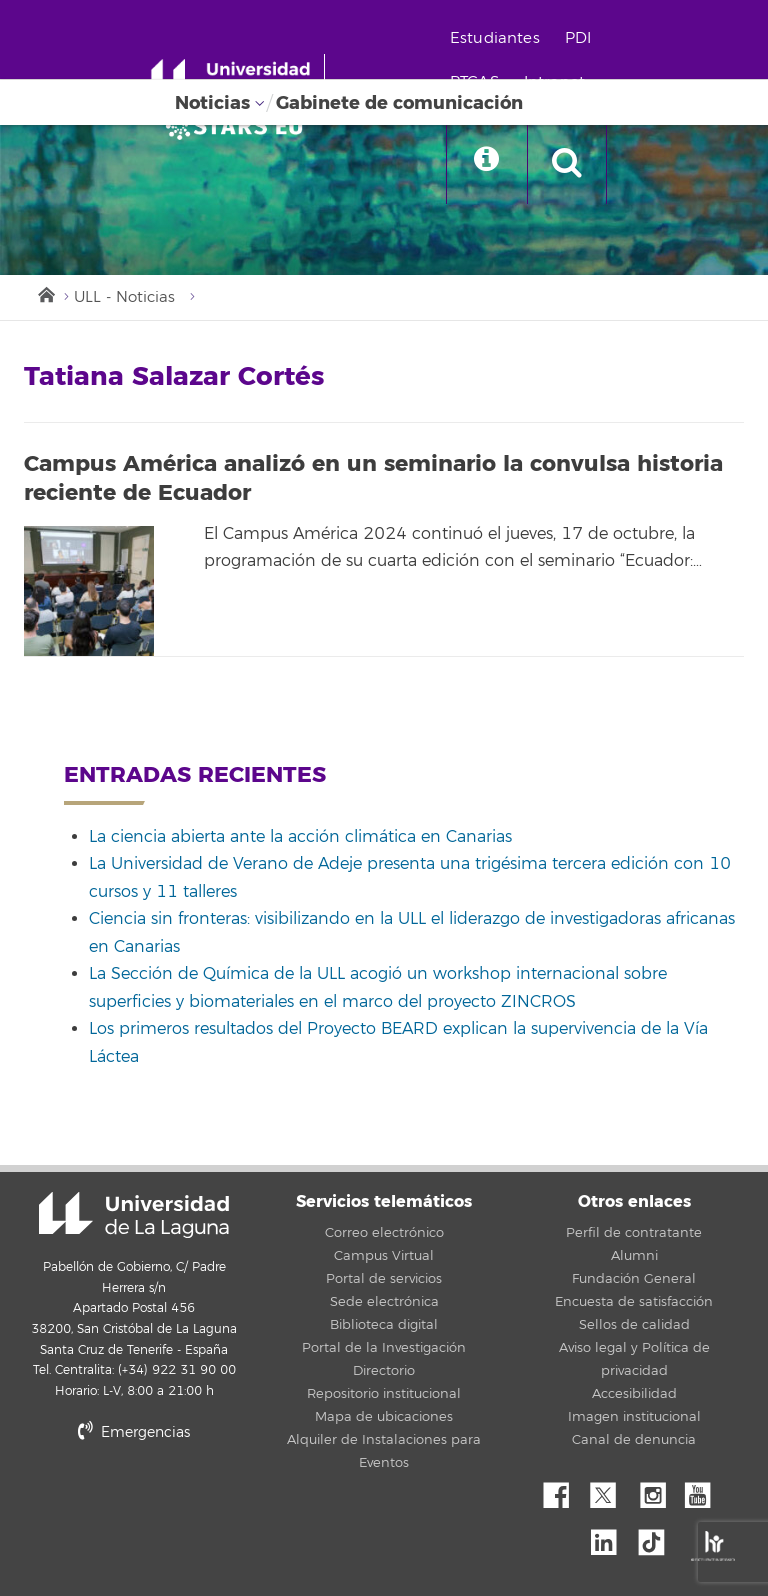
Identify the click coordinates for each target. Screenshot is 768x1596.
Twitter (611, 1490)
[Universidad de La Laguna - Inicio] (237, 78)
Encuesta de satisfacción (634, 1302)
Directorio (384, 1371)
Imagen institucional (634, 1417)
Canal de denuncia (634, 1440)
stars (174, 1500)
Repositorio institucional (384, 1394)
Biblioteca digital (384, 1325)
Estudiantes (495, 38)
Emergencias (134, 1432)
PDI (578, 38)
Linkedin (611, 1537)
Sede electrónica (384, 1302)
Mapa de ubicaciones (384, 1417)
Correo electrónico (384, 1233)
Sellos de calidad (634, 1325)
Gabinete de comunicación (399, 103)
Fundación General (634, 1279)
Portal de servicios (384, 1279)
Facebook (564, 1490)
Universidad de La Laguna (134, 1215)
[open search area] (567, 164)
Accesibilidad (634, 1394)
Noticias (212, 103)
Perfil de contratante (634, 1233)
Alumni (634, 1256)
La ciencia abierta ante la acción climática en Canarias (300, 837)
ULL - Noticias (124, 297)
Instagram (658, 1490)
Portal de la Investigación (384, 1348)
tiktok (658, 1537)
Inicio (45, 293)
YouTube (705, 1490)
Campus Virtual (384, 1256)
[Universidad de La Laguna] (240, 126)
